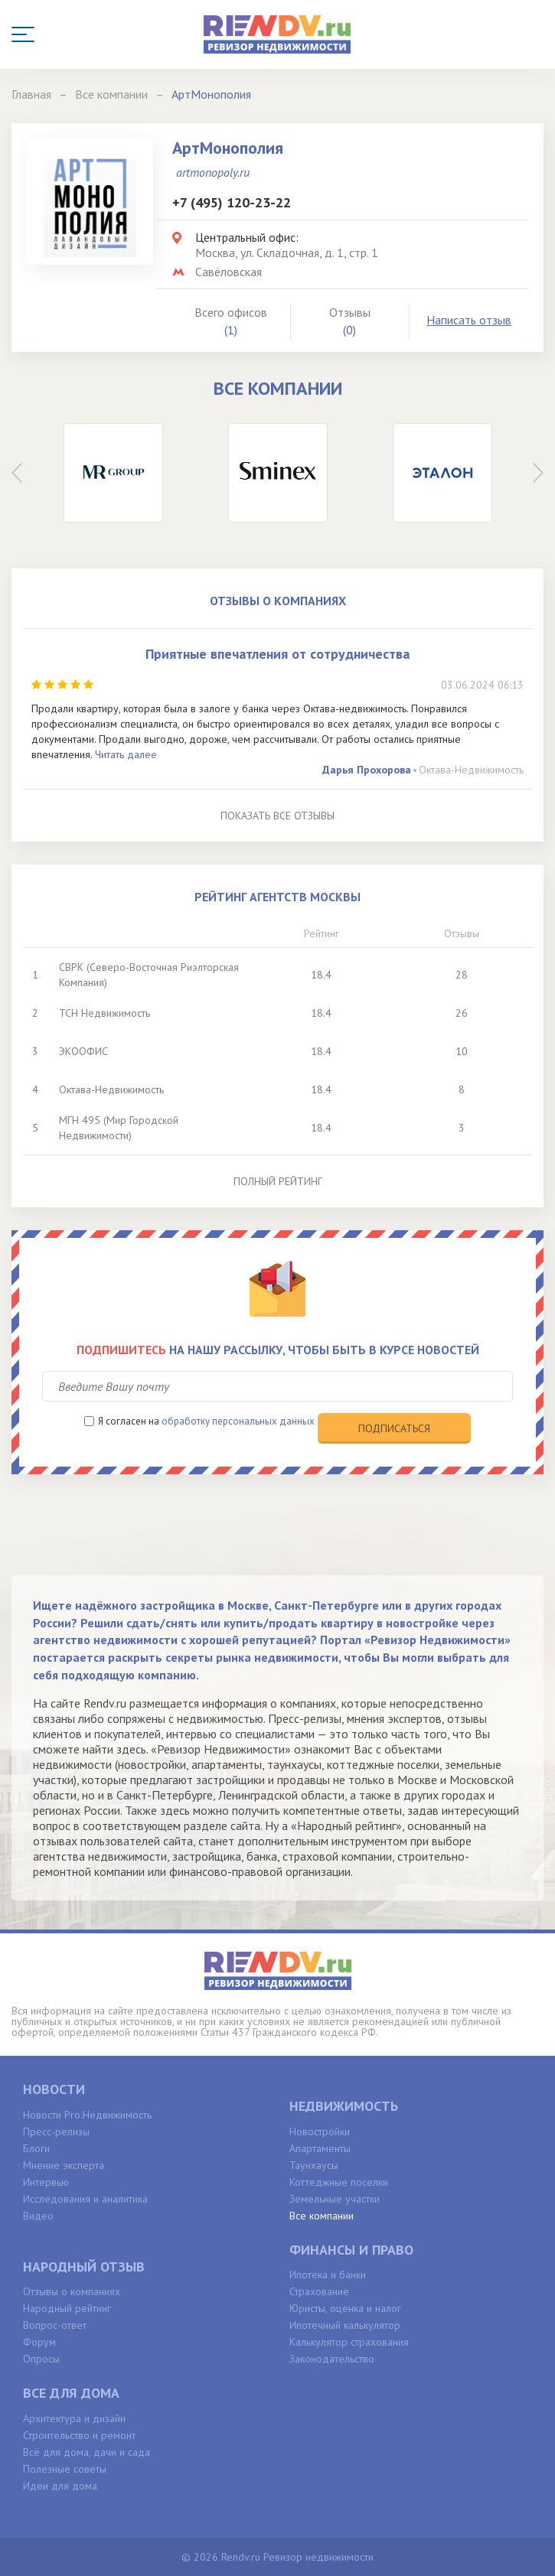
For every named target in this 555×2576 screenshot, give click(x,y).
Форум (39, 2342)
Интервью (46, 2182)
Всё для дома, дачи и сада (86, 2452)
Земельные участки (334, 2199)
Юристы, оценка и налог (345, 2308)
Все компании (321, 2216)
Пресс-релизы (56, 2131)
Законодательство (331, 2359)
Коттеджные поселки (338, 2182)
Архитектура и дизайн (74, 2418)
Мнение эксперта (63, 2165)
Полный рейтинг (277, 1181)
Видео (38, 2216)
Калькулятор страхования (349, 2342)
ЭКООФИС (83, 1051)
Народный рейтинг (67, 2308)
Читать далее (126, 754)
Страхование (319, 2291)
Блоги (36, 2148)
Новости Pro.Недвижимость (87, 2115)
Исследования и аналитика (85, 2199)
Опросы (41, 2359)
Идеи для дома (60, 2486)
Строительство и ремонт (79, 2435)
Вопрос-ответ (55, 2325)
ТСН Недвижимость (104, 1013)
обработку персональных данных (238, 1421)
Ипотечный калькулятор (344, 2325)
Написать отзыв (468, 319)
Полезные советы (64, 2469)
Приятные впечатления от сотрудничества (277, 654)
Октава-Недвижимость (471, 770)
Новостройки (319, 2131)
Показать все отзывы (277, 815)
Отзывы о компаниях (71, 2291)
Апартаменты (320, 2148)
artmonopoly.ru (213, 172)
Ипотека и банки (327, 2274)
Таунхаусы (313, 2165)
